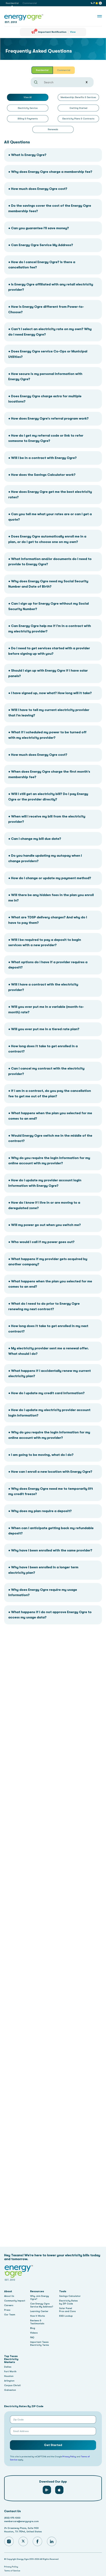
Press (7, 2310)
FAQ (32, 2337)
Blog (32, 2328)
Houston (8, 2376)
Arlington (9, 2380)
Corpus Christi (12, 2385)
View (73, 32)
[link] (27, 97)
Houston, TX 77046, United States (23, 2531)
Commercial (30, 3)
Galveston (10, 2390)
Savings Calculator (70, 2296)
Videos (34, 2332)
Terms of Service (12, 2571)
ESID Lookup (66, 2316)
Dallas (7, 2366)
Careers (8, 2305)
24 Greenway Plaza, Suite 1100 (21, 2528)
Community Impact (14, 2300)
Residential (42, 70)
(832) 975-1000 (12, 2517)
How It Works (37, 2316)
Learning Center (39, 2311)
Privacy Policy (69, 2456)
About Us (9, 2296)
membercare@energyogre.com (21, 2521)
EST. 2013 (23, 18)
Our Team (9, 2314)
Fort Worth (10, 2371)
